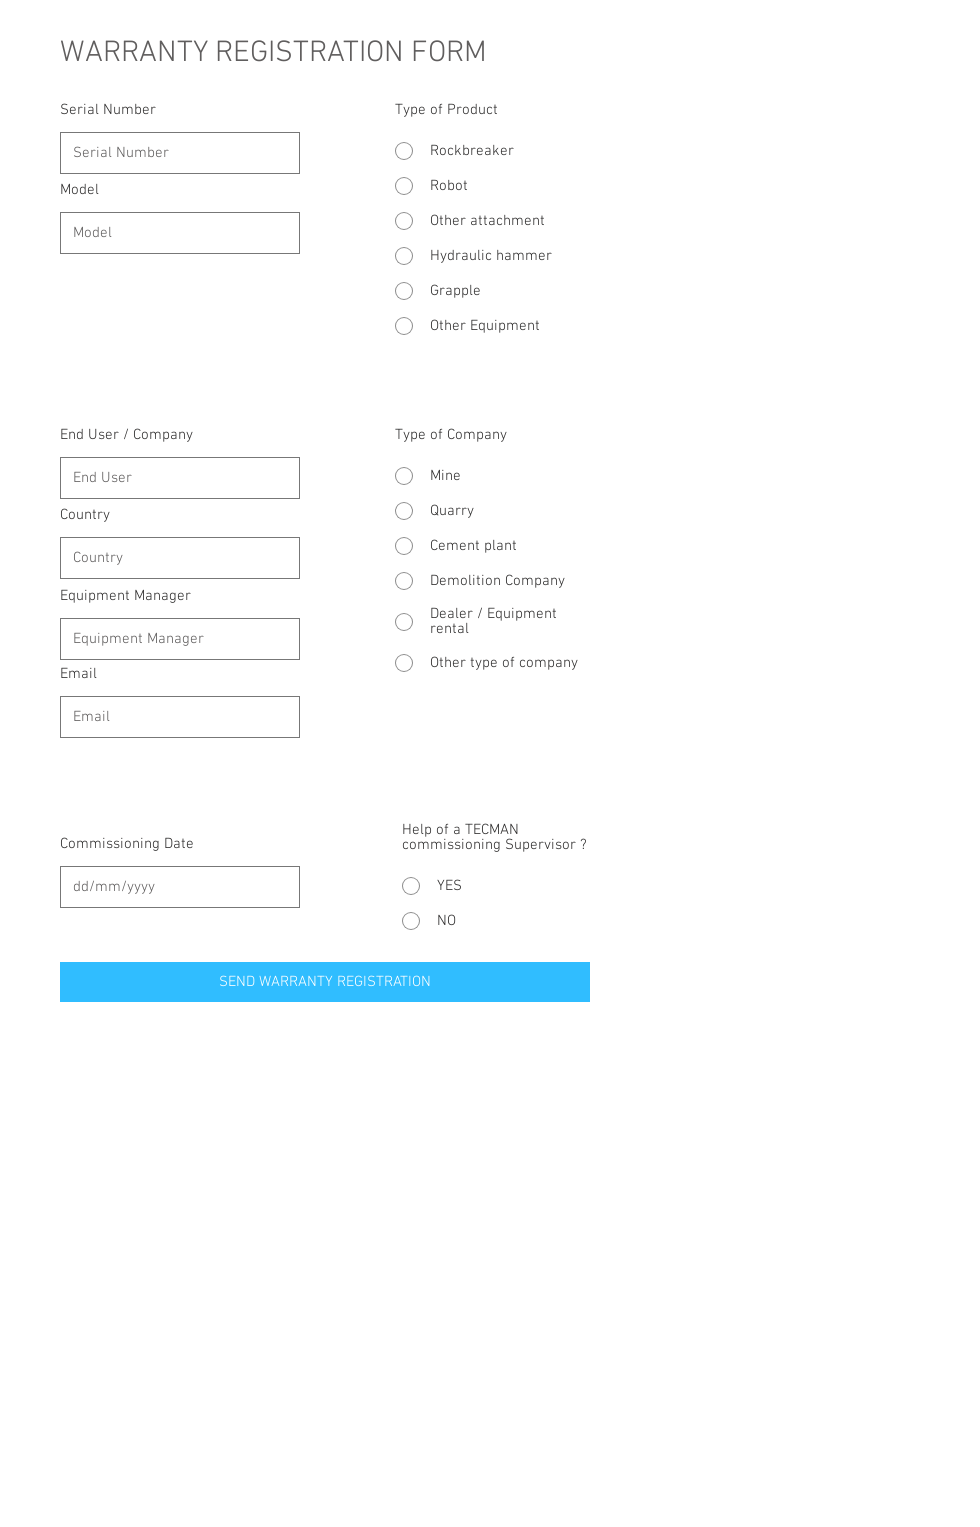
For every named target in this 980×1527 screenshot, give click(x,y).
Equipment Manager (125, 596)
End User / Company (126, 435)
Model (79, 190)
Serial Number (108, 110)
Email (78, 674)
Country (85, 515)
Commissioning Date (127, 844)
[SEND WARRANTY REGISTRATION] (325, 982)
